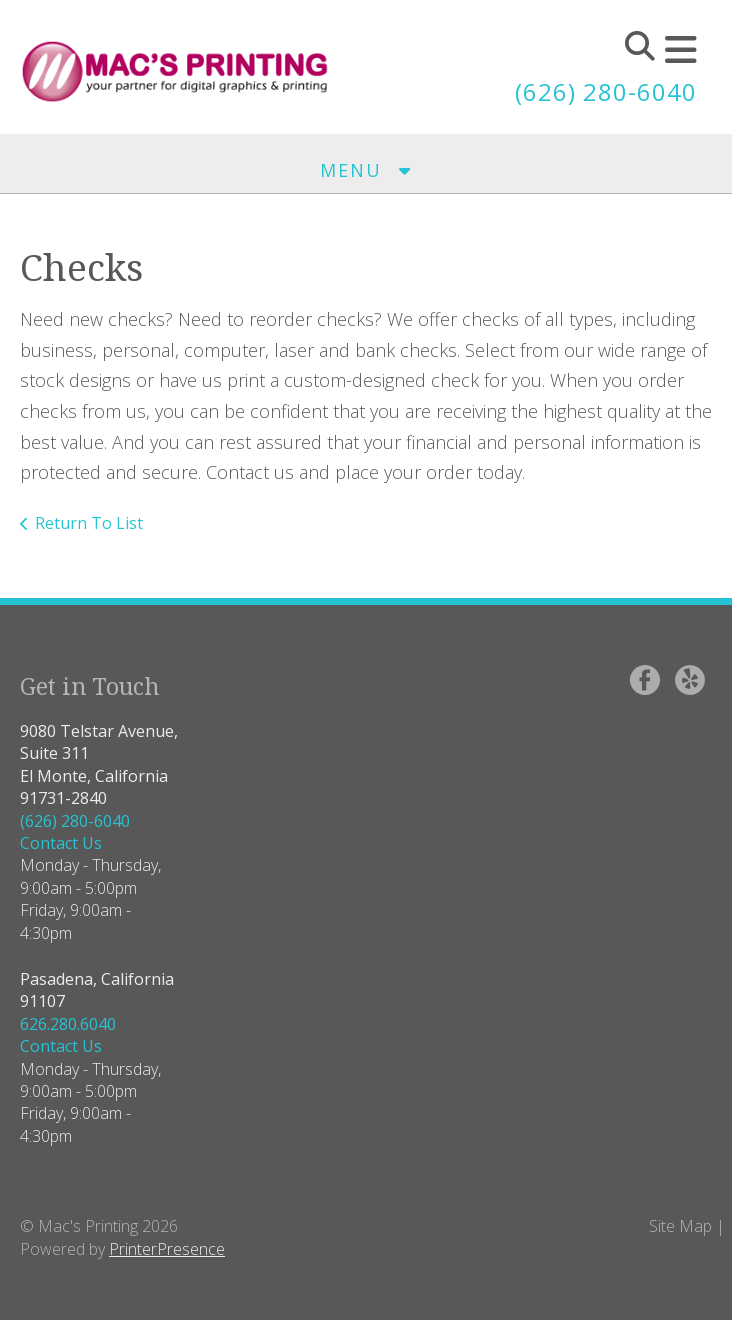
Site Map (680, 1226)
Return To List (89, 523)
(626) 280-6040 (606, 91)
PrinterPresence (167, 1249)
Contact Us (61, 843)
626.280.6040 (68, 1024)
